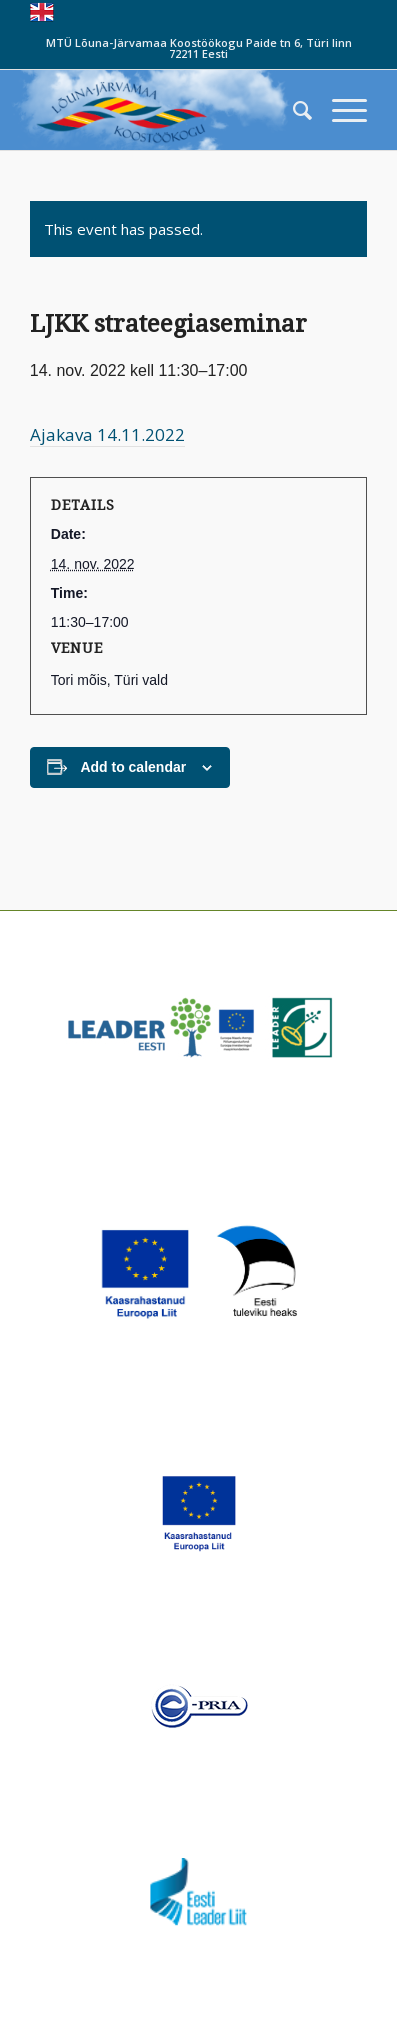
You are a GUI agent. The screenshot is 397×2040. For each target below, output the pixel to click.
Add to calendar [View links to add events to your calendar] (133, 767)
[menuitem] (292, 110)
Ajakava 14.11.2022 (107, 434)
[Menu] (339, 110)
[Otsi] (292, 110)
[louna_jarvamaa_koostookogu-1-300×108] (165, 110)
